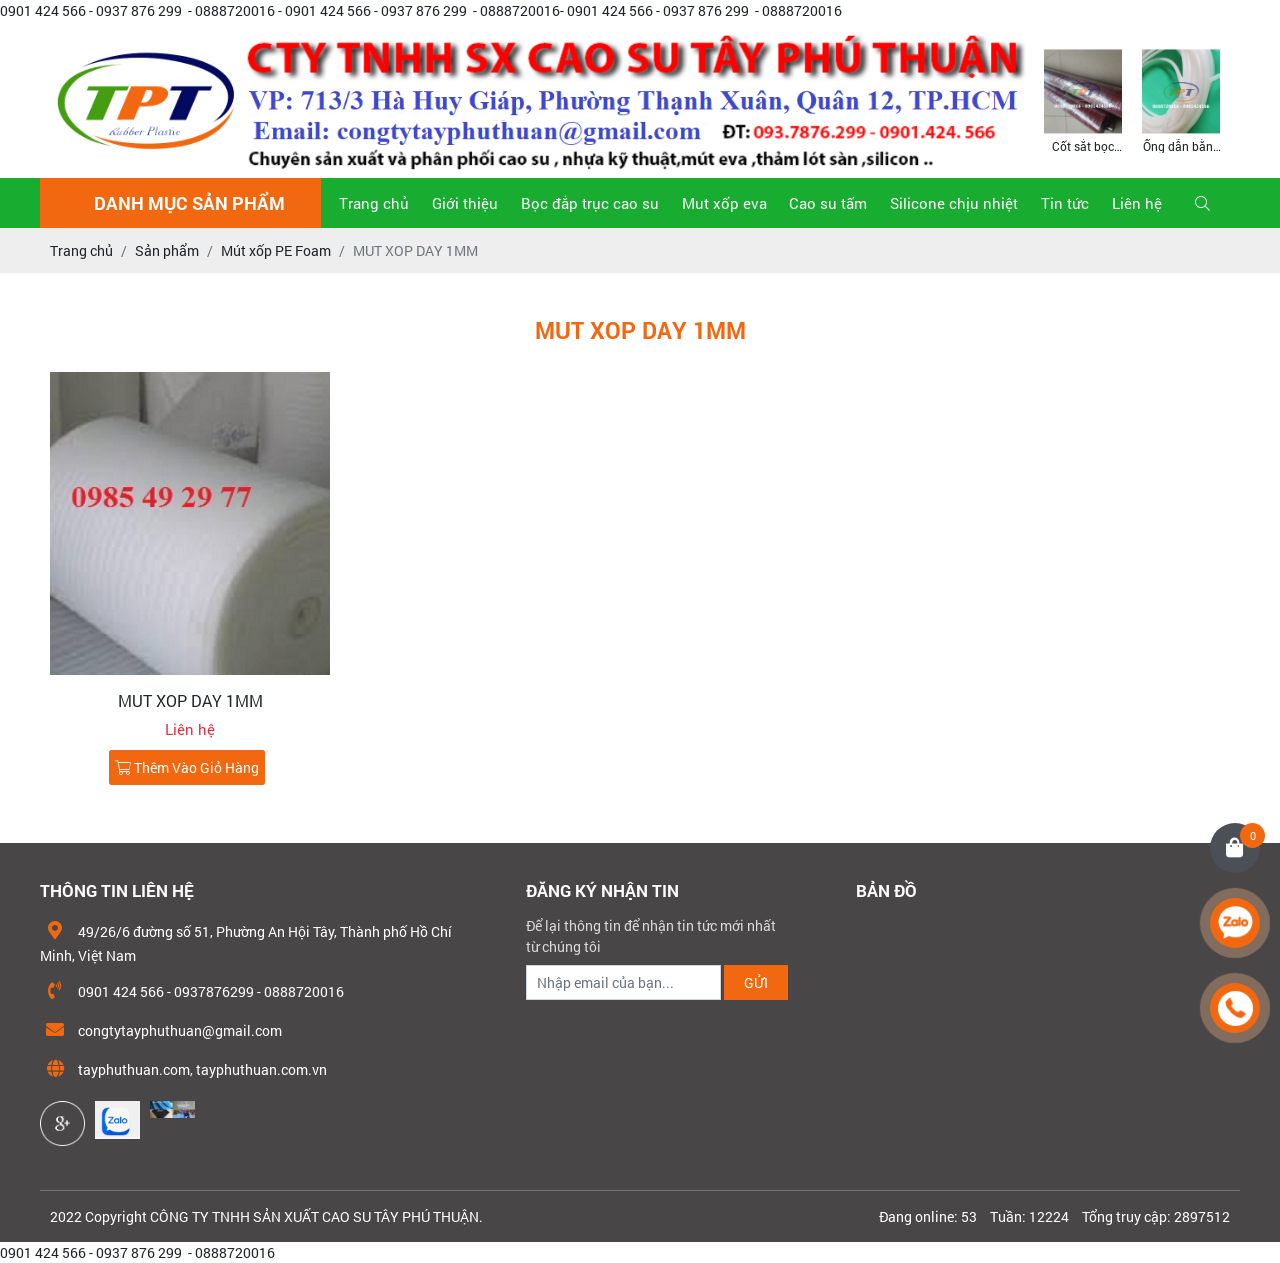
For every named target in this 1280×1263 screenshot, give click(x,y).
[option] (1083, 99)
